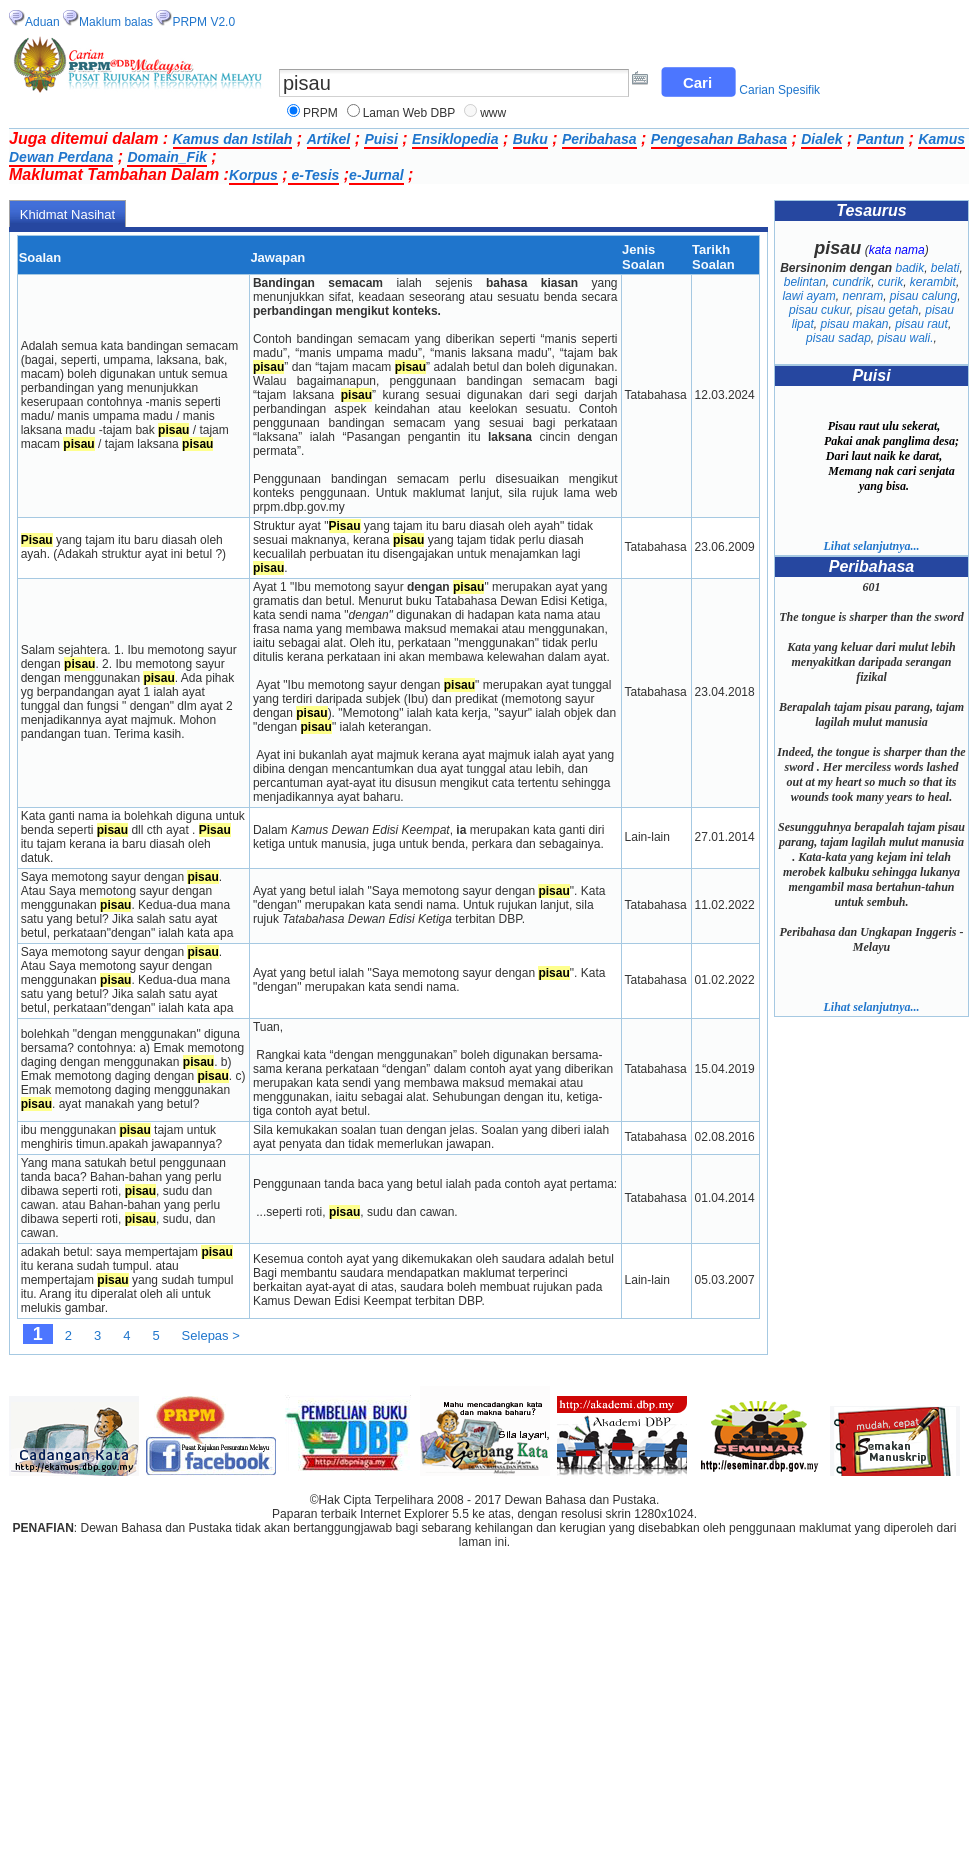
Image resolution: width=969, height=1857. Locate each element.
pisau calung (923, 296)
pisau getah (887, 310)
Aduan (42, 22)
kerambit (933, 282)
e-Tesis (314, 175)
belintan (805, 282)
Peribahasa (599, 139)
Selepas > (211, 1335)
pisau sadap (838, 338)
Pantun (880, 139)
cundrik (851, 282)
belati (945, 268)
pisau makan (854, 324)
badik (909, 268)
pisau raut (921, 324)
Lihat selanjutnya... (871, 546)
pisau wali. (906, 338)
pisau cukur (819, 310)
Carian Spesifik (779, 90)
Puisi (380, 139)
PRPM (320, 113)
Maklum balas (116, 22)
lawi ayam (808, 296)
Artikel (329, 139)
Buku (530, 139)
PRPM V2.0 (203, 22)
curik (890, 282)
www (493, 113)
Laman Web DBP (409, 113)
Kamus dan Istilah (233, 139)
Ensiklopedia (455, 139)
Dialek (821, 139)
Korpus (253, 175)
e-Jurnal (376, 175)
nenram (862, 296)
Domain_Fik (166, 157)
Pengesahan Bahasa (719, 139)
